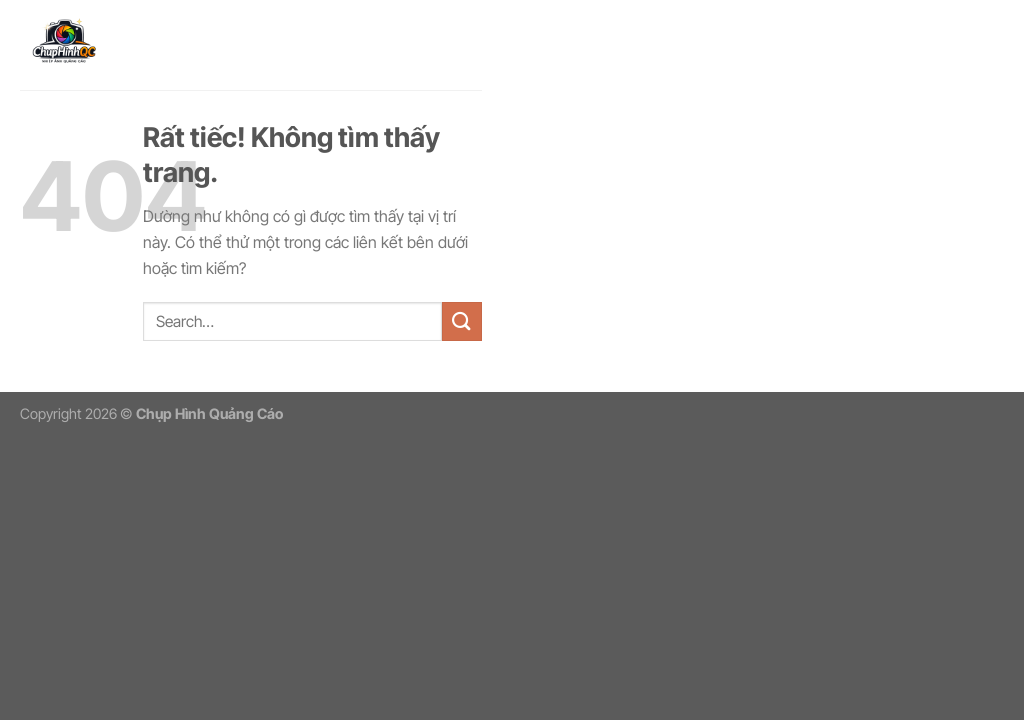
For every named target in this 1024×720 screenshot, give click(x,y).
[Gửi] (462, 321)
